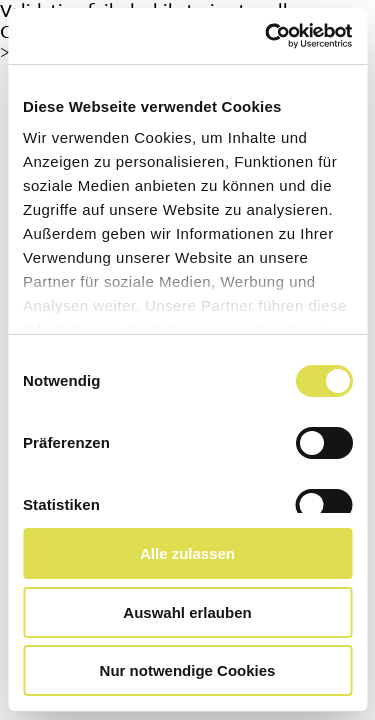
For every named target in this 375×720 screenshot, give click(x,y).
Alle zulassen (187, 553)
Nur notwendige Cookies (188, 670)
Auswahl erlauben (187, 612)
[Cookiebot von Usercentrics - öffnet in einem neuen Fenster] (267, 36)
